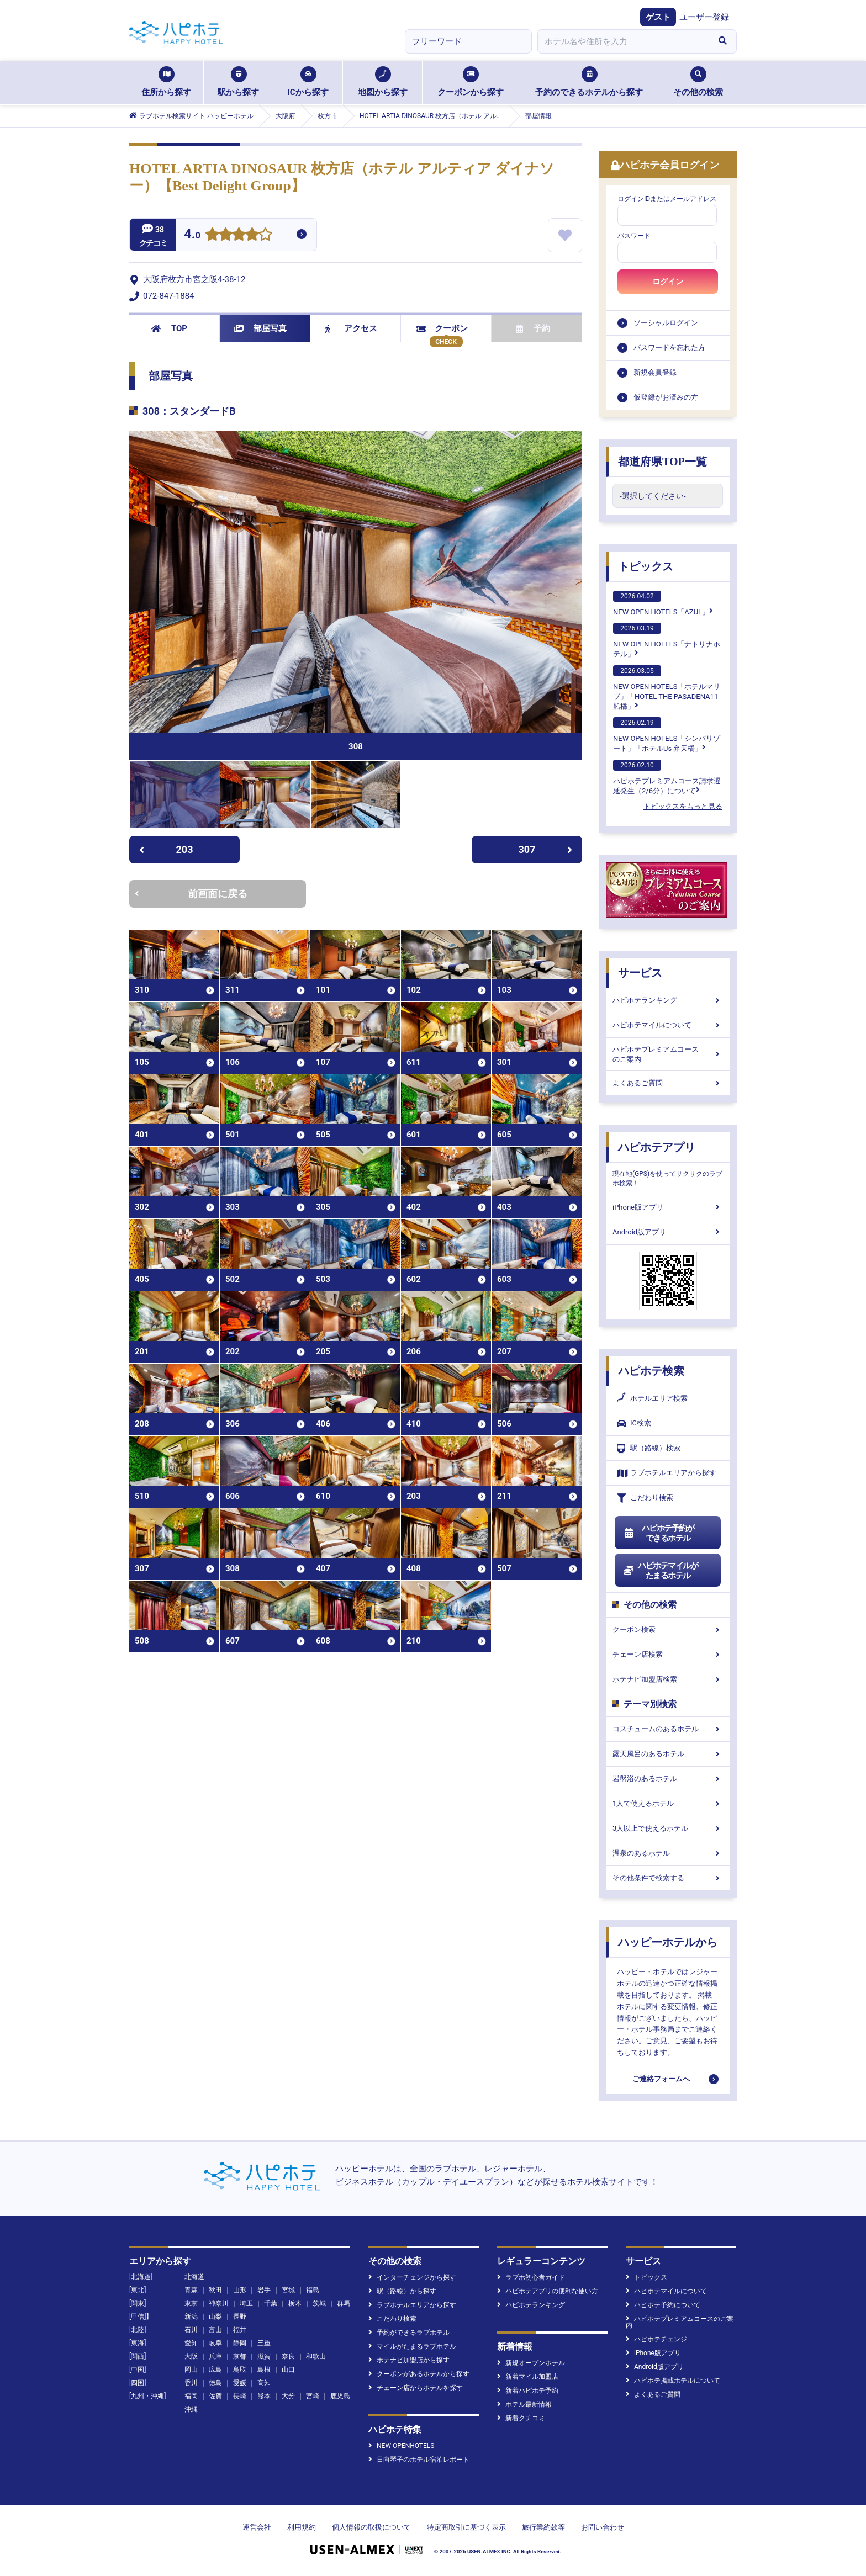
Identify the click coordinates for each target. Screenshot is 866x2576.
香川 (191, 2383)
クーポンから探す (470, 81)
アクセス (351, 328)
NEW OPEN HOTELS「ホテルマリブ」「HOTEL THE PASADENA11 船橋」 (666, 688)
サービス (640, 973)
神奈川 (219, 2303)
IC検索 (634, 1423)
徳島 (215, 2383)
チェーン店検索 (667, 1654)
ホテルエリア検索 (652, 1398)
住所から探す (166, 81)
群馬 (343, 2303)
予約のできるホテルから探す (589, 81)
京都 (239, 2356)
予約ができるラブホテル (409, 2332)
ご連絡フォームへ (661, 2079)
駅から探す (238, 81)
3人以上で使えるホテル (667, 1828)
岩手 (264, 2290)
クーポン (442, 328)
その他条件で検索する (667, 1878)
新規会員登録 (655, 372)
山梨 (215, 2316)
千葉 (270, 2303)
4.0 (192, 235)
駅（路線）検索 (648, 1448)
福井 (239, 2330)
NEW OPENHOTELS (401, 2446)
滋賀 (264, 2356)
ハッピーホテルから (667, 1942)
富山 (215, 2330)
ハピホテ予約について (663, 2305)
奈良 (288, 2356)
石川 (191, 2330)
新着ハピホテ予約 (527, 2390)
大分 (288, 2396)
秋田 (215, 2290)
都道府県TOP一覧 (662, 461)
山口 (288, 2369)
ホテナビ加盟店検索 (667, 1679)
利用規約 (301, 2527)
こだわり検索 (645, 1498)
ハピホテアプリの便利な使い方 (547, 2291)
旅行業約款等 (543, 2527)
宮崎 (312, 2396)
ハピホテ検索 (651, 1371)
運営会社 (256, 2527)
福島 (312, 2290)
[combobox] (623, 41)
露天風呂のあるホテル (667, 1754)
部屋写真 (260, 328)
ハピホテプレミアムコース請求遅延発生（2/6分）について (667, 777)
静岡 (239, 2343)
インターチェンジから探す (412, 2277)
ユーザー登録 (704, 17)
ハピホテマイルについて (667, 1025)
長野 (239, 2316)
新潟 (191, 2316)
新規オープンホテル (531, 2363)
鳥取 (239, 2369)
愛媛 (239, 2383)
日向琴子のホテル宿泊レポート (418, 2459)
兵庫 (215, 2356)
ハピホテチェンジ (656, 2339)
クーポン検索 (667, 1629)
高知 (264, 2383)
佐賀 (215, 2396)
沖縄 (191, 2409)
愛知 (191, 2343)
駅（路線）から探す (402, 2291)
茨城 (319, 2303)
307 (546, 849)
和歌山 (316, 2356)
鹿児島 (340, 2396)
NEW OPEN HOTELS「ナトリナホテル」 (666, 640)
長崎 (239, 2396)
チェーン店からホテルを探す (415, 2388)
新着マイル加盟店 (527, 2377)
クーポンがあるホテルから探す (418, 2374)
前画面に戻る (191, 893)
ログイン (667, 281)
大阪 (191, 2356)
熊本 (264, 2396)
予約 (533, 328)
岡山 (191, 2369)
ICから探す (307, 81)
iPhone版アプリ (667, 1207)
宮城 (288, 2290)
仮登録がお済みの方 (665, 397)
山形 (239, 2290)
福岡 (191, 2396)
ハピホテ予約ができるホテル (659, 1533)
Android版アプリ (667, 1232)
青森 (191, 2290)
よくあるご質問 (667, 1083)
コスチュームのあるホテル (667, 1729)
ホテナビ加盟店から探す (409, 2360)
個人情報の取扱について (371, 2527)
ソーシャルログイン (665, 323)
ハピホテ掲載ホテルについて (673, 2380)
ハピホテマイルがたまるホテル (661, 1571)
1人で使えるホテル (667, 1803)
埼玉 (246, 2303)
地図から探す (383, 81)
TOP (169, 328)
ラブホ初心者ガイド (531, 2277)
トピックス (645, 566)
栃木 (295, 2303)
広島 (215, 2369)
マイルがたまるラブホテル (412, 2346)
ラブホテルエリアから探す (666, 1473)
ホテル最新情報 (524, 2404)
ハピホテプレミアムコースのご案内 (667, 1054)
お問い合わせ (602, 2527)
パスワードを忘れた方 (669, 347)
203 (166, 849)
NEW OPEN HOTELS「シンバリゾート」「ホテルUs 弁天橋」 (666, 734)
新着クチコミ (521, 2418)
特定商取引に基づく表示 (466, 2527)
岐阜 (215, 2343)
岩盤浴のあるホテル (667, 1778)
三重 (264, 2343)
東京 (191, 2303)
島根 (264, 2369)
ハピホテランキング (667, 1000)
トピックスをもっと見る (682, 806)
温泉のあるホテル (667, 1853)
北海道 (194, 2277)
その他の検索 (698, 81)
